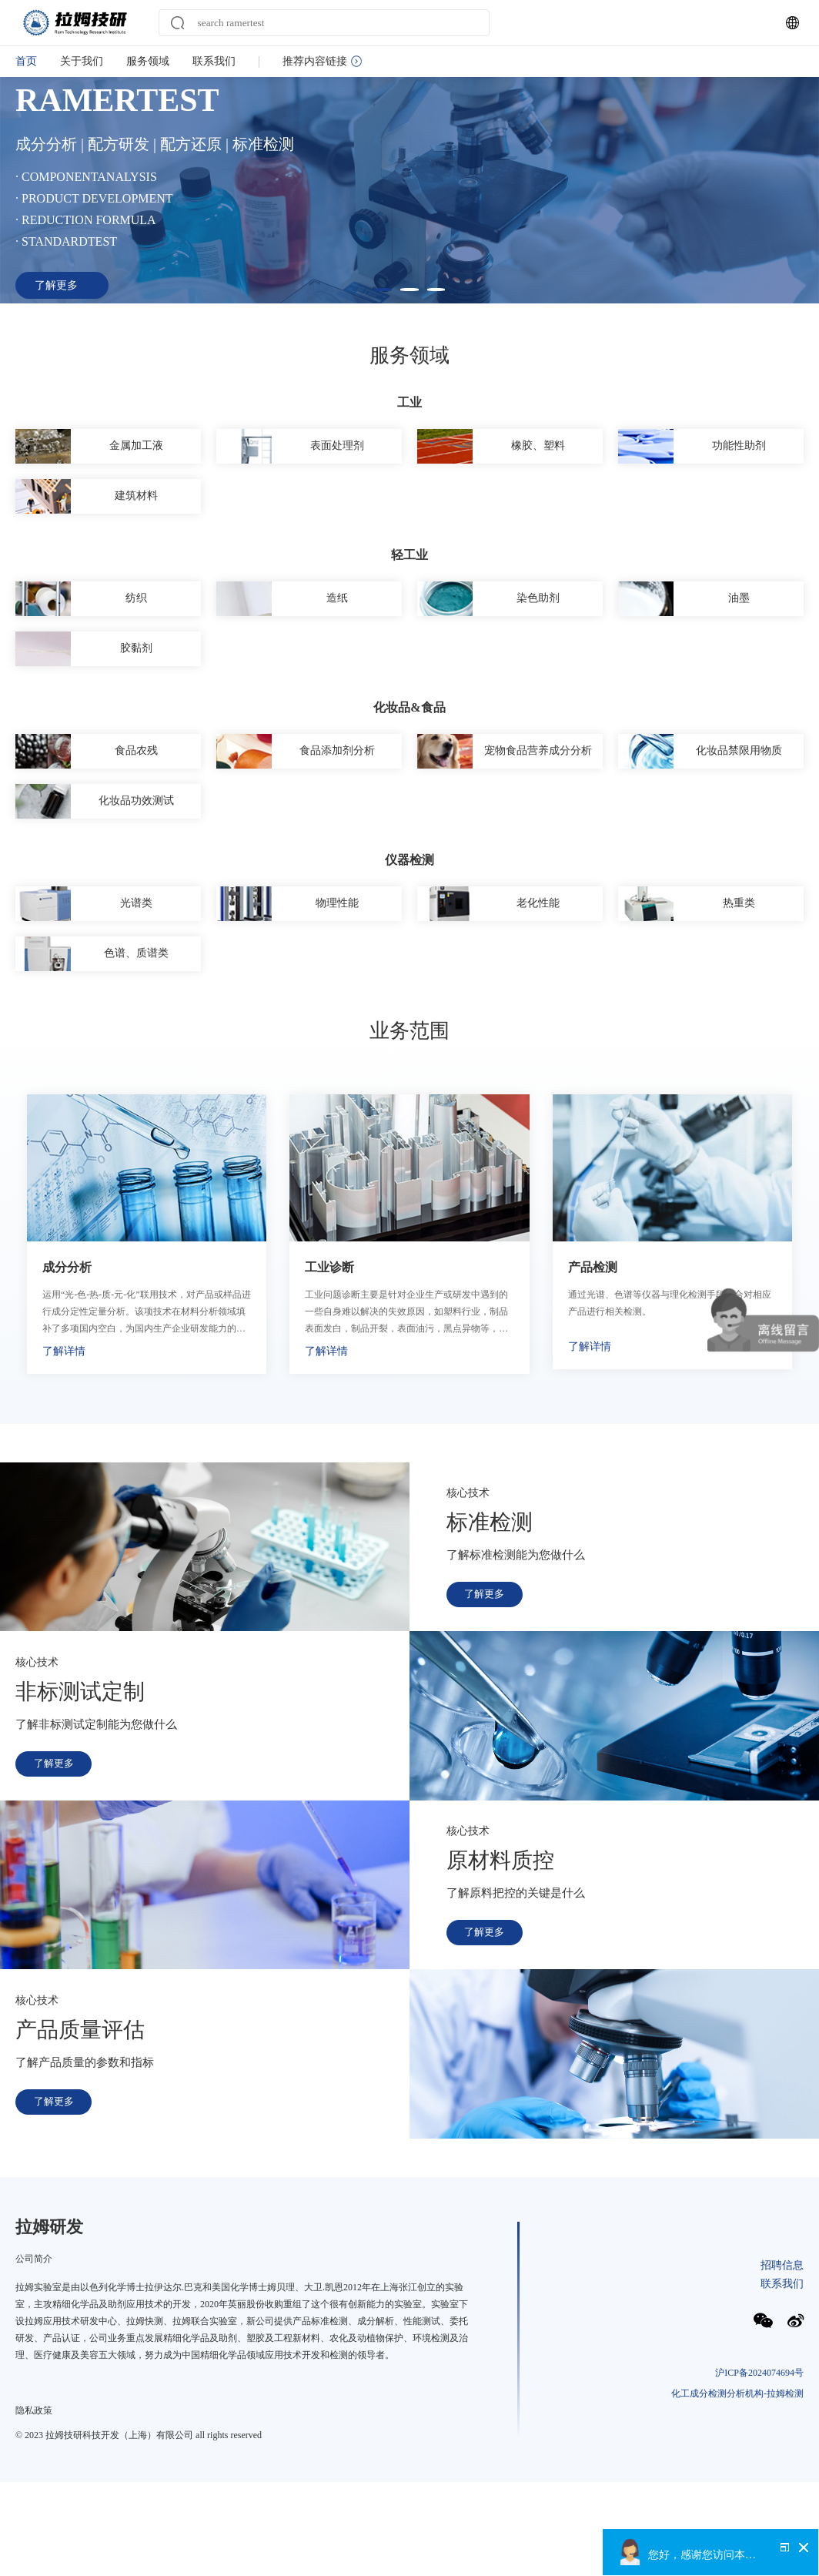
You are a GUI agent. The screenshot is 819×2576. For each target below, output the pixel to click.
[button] (378, 331)
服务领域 (147, 61)
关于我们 (81, 61)
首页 (26, 61)
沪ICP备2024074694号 (759, 2498)
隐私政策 (33, 2534)
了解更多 (487, 1719)
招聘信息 (782, 2387)
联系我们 (214, 61)
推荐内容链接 (322, 61)
